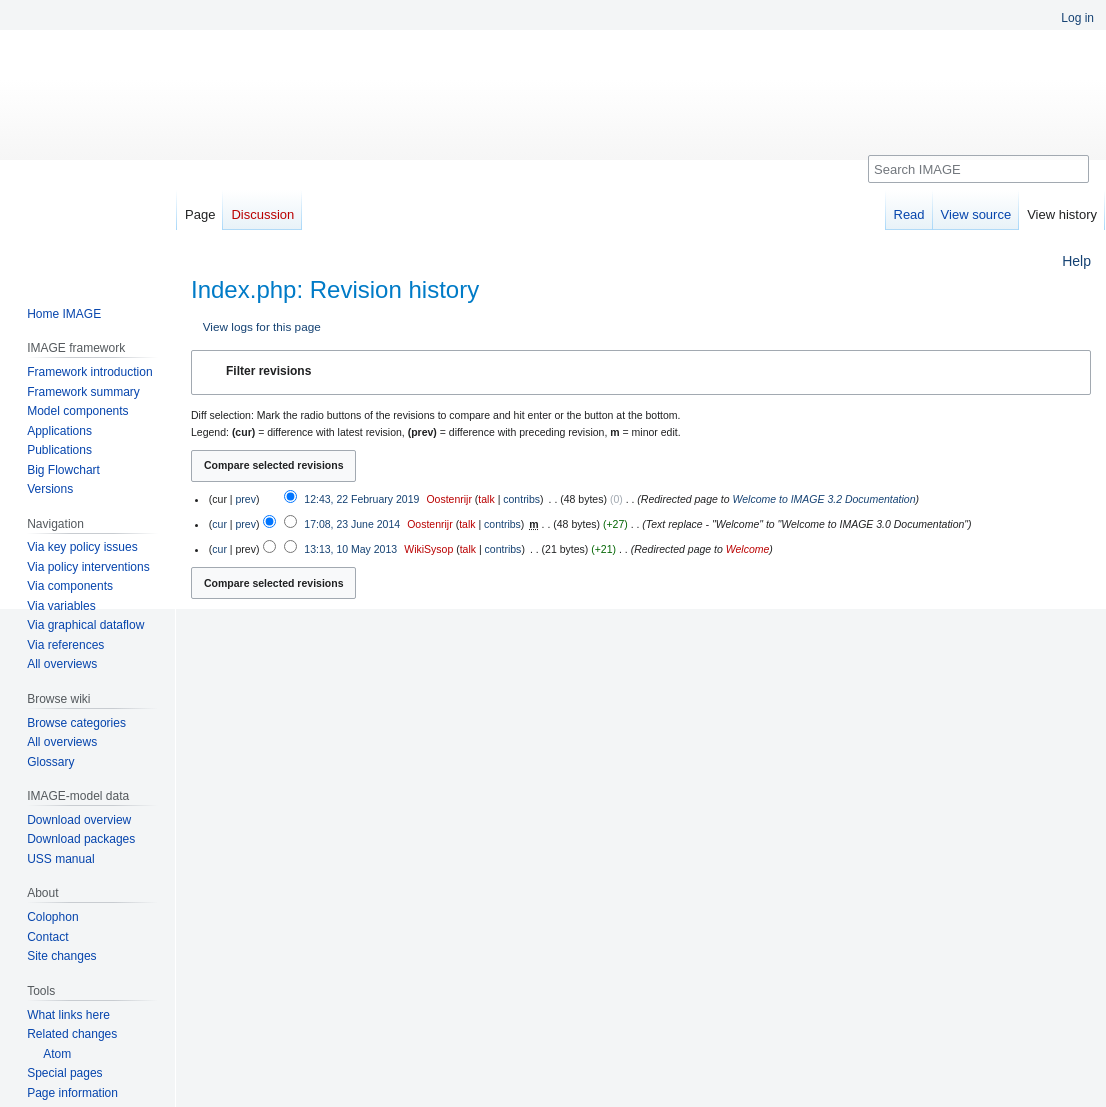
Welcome (748, 549)
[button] (641, 372)
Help (1076, 261)
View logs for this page (262, 326)
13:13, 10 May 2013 (350, 549)
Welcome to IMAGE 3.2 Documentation (823, 499)
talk (486, 499)
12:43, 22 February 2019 (361, 499)
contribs (521, 499)
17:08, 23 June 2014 (352, 524)
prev (245, 499)
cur (219, 524)
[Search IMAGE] (978, 169)
